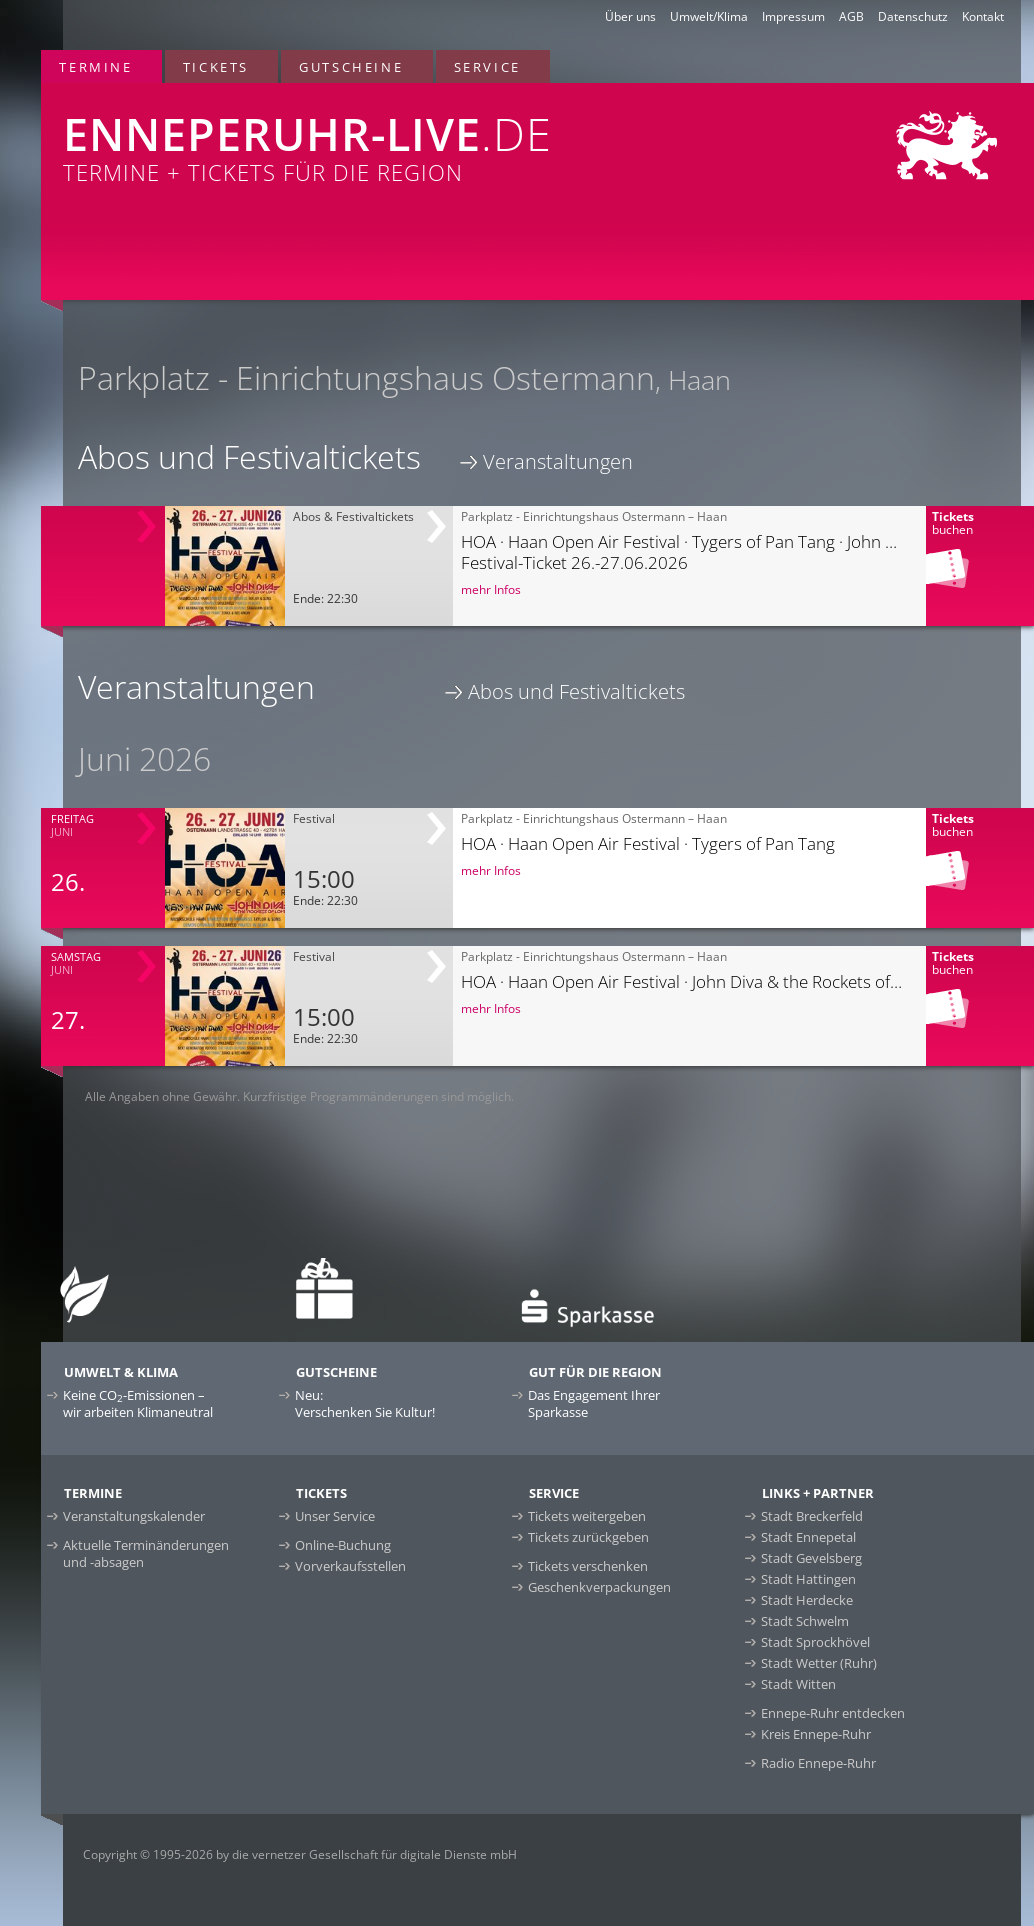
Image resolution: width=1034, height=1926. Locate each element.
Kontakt (983, 16)
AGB (851, 16)
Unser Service (335, 1516)
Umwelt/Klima (709, 16)
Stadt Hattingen (808, 1579)
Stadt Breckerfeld (812, 1516)
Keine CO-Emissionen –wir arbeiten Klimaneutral (138, 1403)
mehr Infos (491, 589)
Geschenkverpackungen (599, 1587)
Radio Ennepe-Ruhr (818, 1763)
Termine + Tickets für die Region (337, 135)
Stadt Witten (798, 1684)
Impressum (793, 16)
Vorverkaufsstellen (350, 1566)
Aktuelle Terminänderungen (146, 1553)
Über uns (630, 16)
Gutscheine (351, 67)
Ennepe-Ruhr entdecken (833, 1713)
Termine (95, 67)
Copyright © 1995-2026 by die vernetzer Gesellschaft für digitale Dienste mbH (300, 1854)
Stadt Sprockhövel (815, 1642)
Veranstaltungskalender (134, 1516)
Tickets (216, 67)
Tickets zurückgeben (588, 1537)
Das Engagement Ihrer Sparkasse (594, 1403)
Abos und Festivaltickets (576, 691)
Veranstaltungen (558, 461)
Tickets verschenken (588, 1566)
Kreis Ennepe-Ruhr (816, 1734)
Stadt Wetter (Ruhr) (819, 1663)
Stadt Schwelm (805, 1621)
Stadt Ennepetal (808, 1537)
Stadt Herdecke (807, 1600)
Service (487, 67)
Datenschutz (913, 16)
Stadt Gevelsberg (811, 1558)
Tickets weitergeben (587, 1516)
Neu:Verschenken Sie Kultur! (365, 1403)
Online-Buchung (343, 1545)
